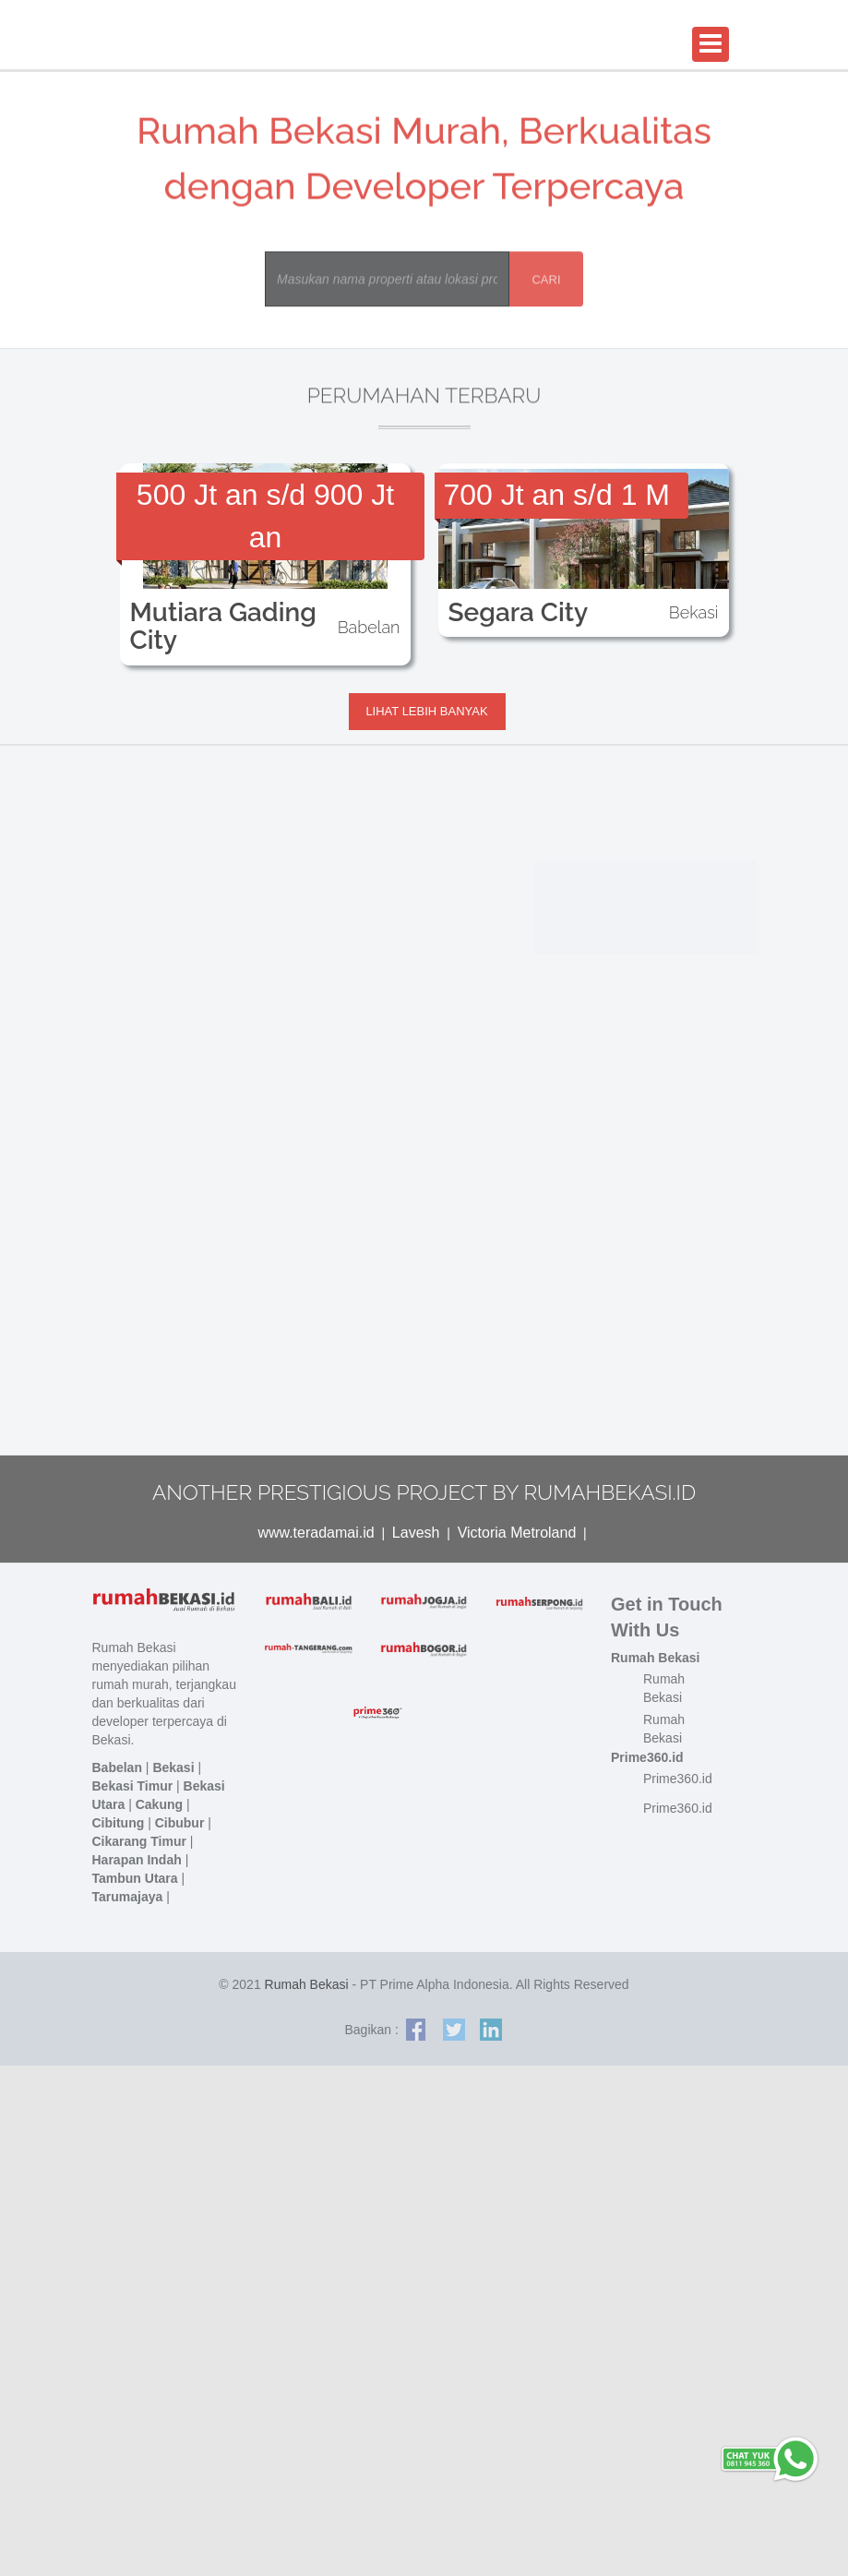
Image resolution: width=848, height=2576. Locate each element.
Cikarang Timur (139, 1841)
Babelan (117, 1767)
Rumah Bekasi (307, 1984)
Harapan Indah (137, 1859)
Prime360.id (677, 1778)
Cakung (159, 1804)
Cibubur (180, 1822)
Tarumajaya (127, 1896)
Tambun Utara (135, 1878)
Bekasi (173, 1767)
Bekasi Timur (132, 1786)
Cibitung (118, 1822)
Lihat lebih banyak (426, 711)
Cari (535, 281)
